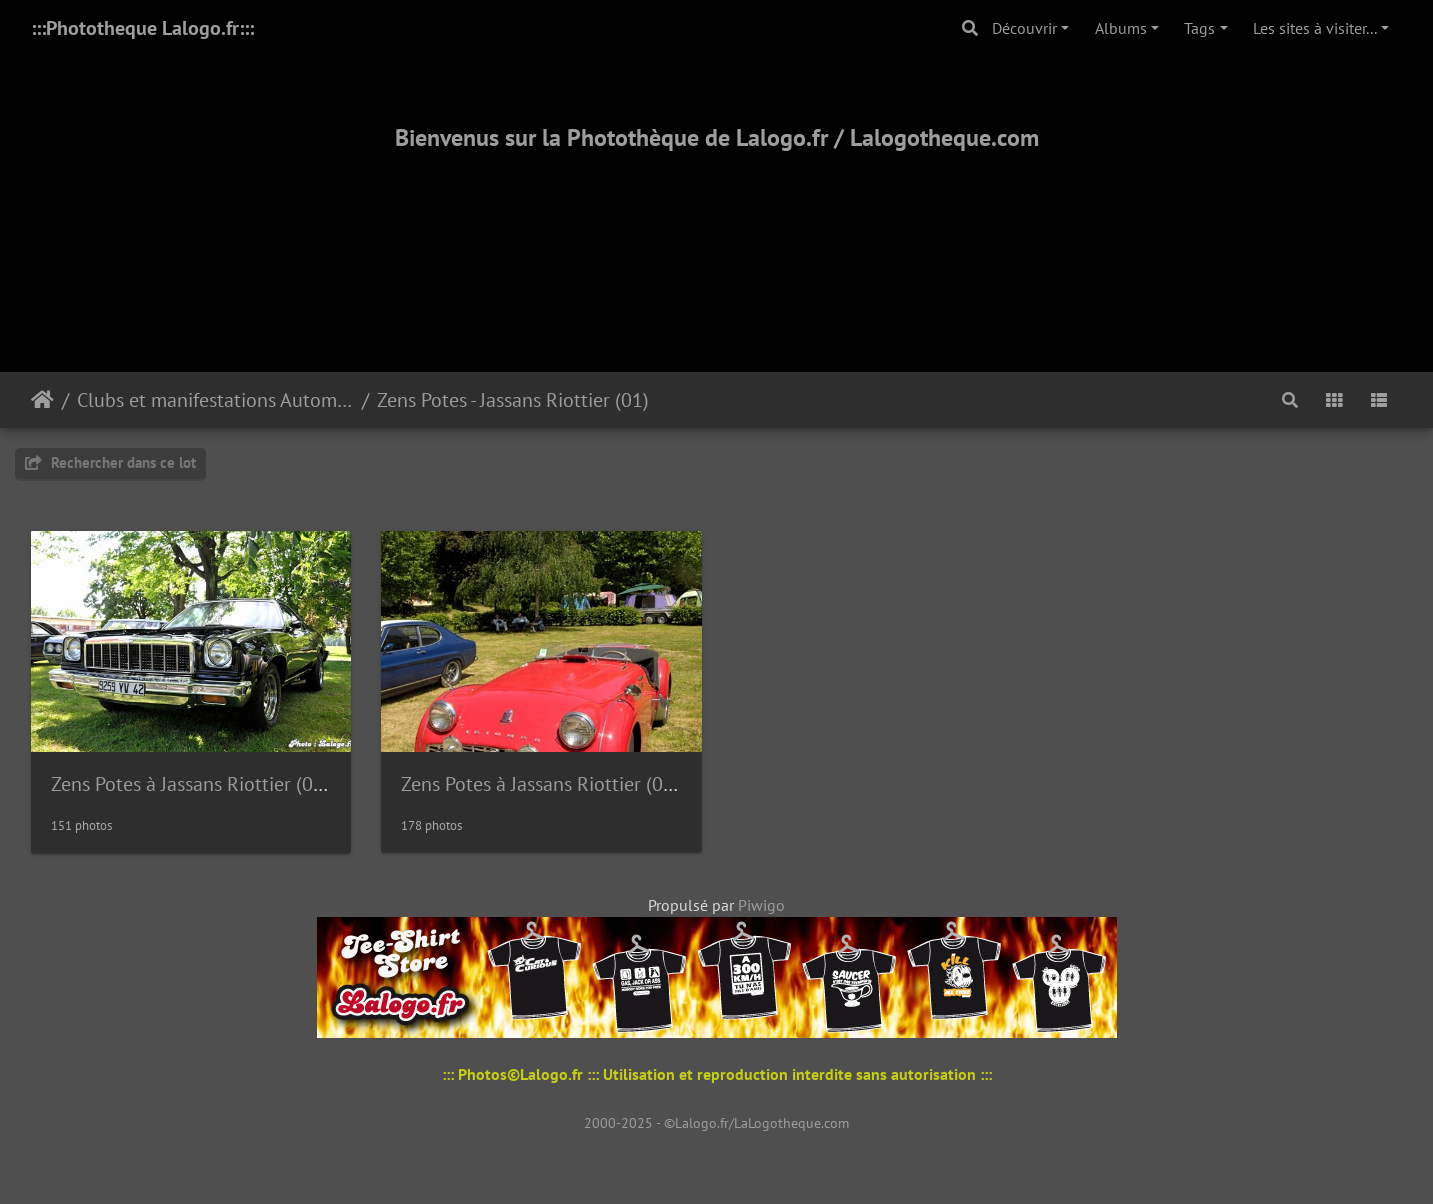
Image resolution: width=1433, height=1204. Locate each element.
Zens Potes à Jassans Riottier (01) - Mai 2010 (587, 784)
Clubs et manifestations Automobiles (215, 400)
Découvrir (1024, 28)
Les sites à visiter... (1315, 28)
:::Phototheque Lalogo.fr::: (142, 28)
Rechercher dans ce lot (110, 462)
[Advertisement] (717, 237)
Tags (1199, 28)
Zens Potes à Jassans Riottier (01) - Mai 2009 (237, 784)
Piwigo (761, 905)
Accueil (42, 400)
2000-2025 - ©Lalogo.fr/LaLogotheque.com (716, 1123)
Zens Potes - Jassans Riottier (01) (513, 400)
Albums (1121, 28)
